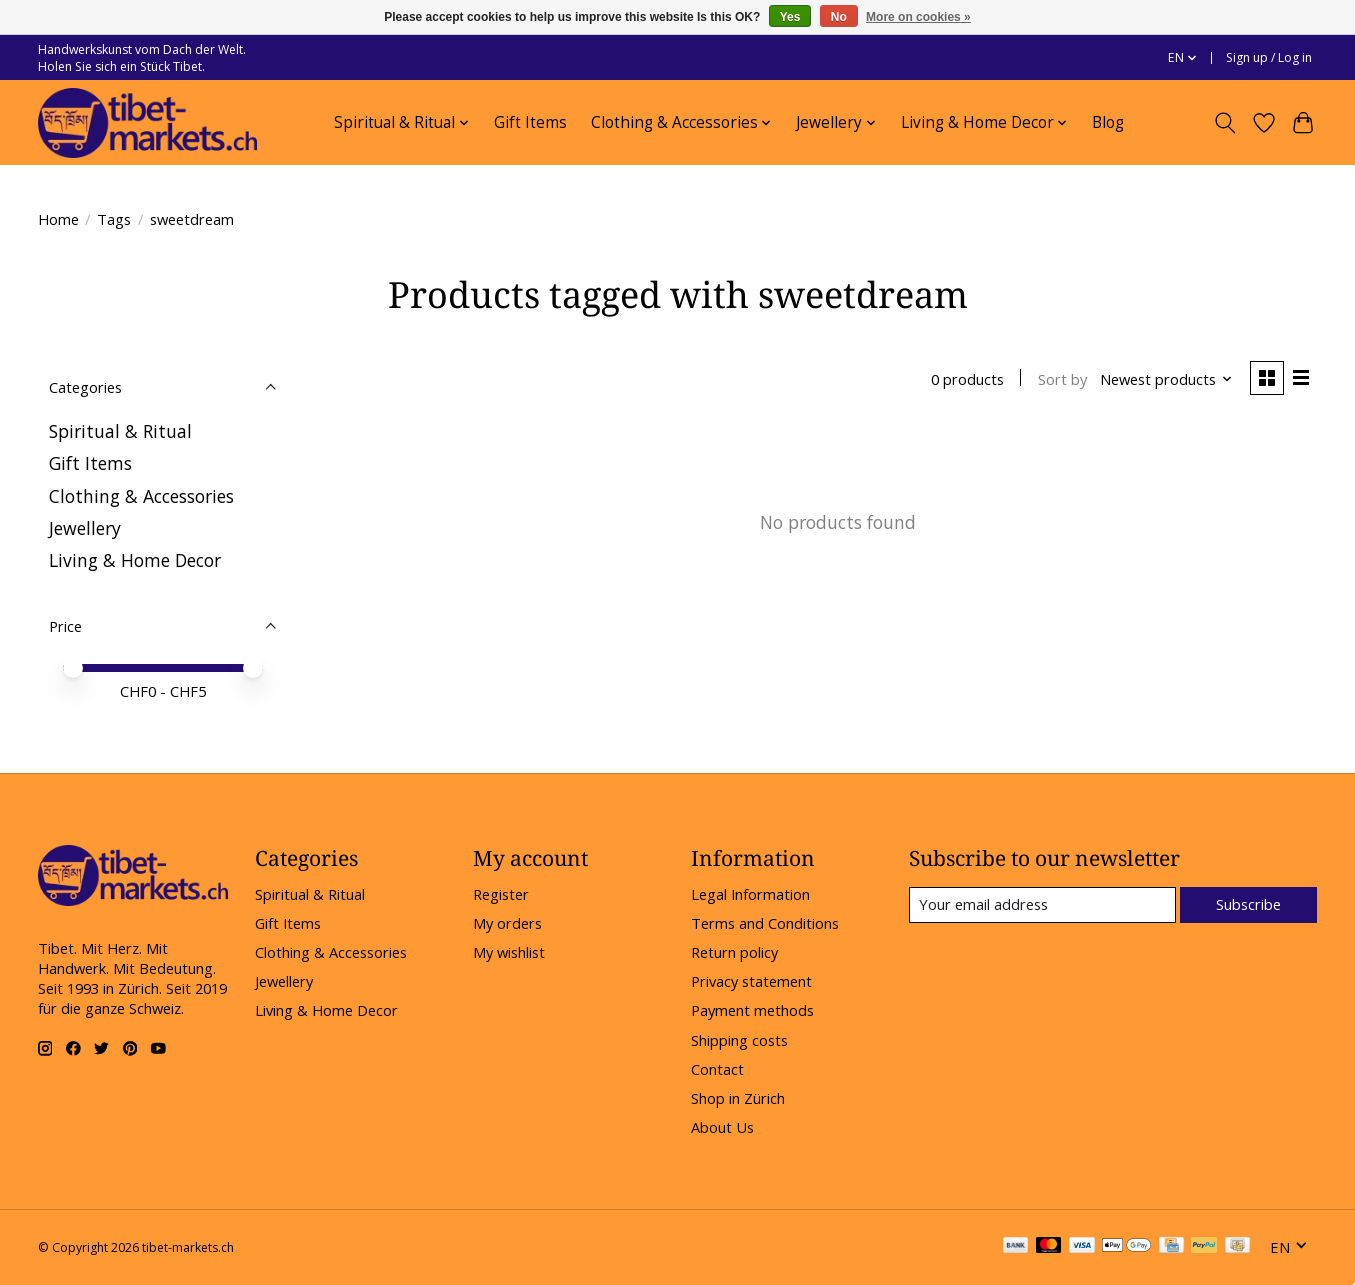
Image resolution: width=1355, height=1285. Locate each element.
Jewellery (85, 528)
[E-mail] (1041, 905)
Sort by (1061, 379)
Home (58, 219)
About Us (722, 1127)
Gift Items (530, 122)
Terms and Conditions (765, 923)
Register (501, 894)
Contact (717, 1069)
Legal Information (750, 894)
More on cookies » (918, 17)
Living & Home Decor (135, 560)
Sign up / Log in (1269, 57)
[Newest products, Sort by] (1165, 379)
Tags (114, 219)
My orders (507, 923)
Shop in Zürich (738, 1098)
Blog (1108, 122)
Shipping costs (739, 1040)
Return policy (734, 952)
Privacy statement (751, 981)
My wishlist (509, 952)
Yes (790, 17)
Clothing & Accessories (141, 496)
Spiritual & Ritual (120, 431)
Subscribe (1248, 904)
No (839, 17)
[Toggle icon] (1225, 123)
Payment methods (752, 1010)
